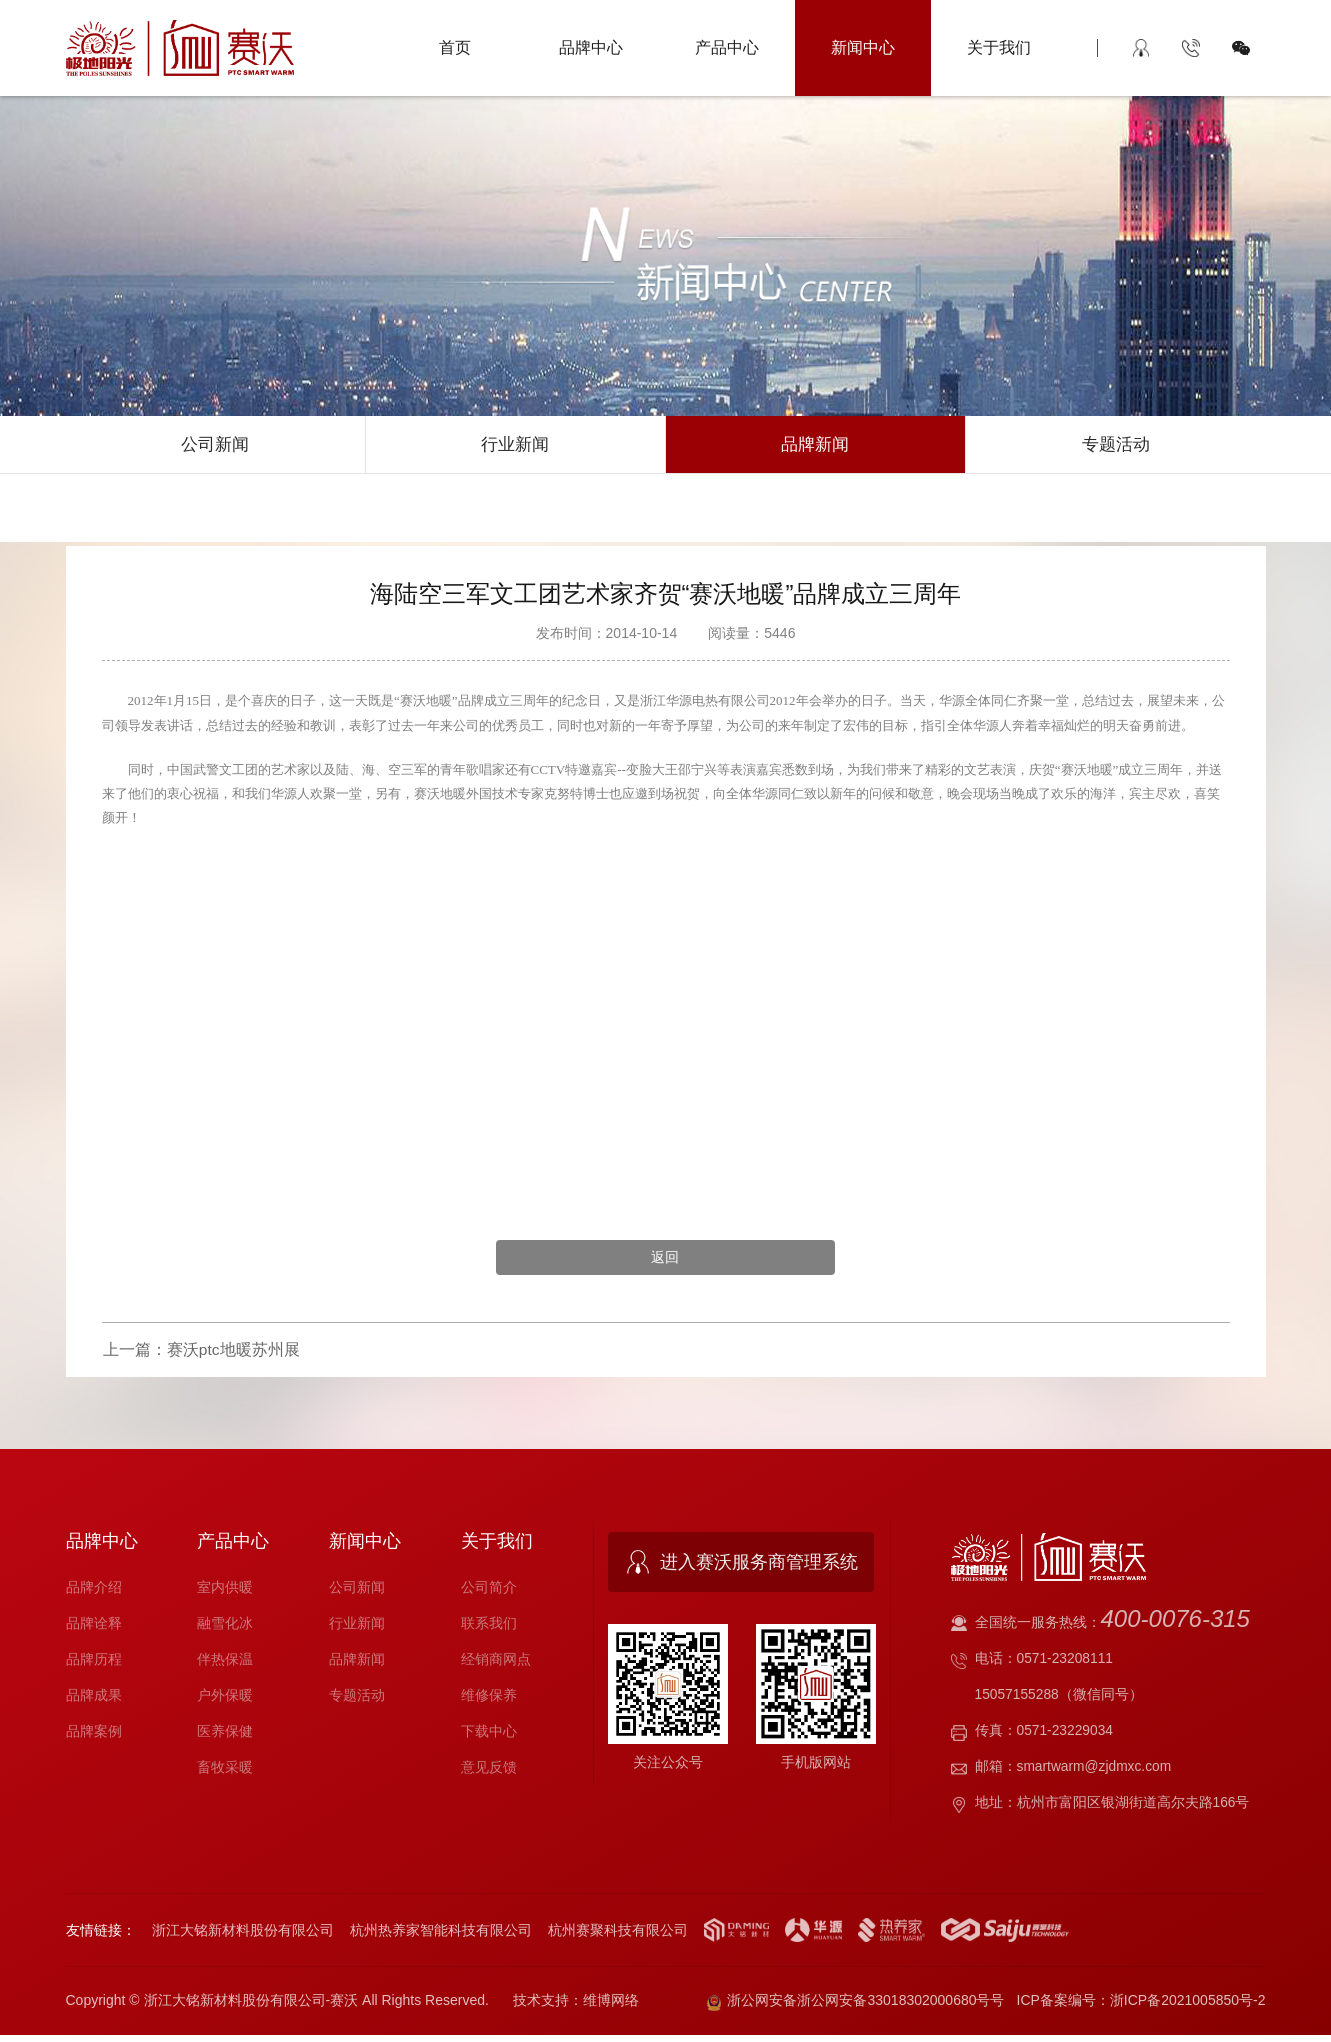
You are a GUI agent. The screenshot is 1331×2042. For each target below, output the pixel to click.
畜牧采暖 (225, 1771)
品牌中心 (591, 47)
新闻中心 (863, 47)
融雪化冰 (225, 1627)
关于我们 (999, 47)
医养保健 (225, 1735)
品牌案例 (94, 1735)
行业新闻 (515, 446)
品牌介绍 (94, 1591)
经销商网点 (496, 1663)
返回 (665, 1262)
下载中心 (489, 1735)
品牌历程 (94, 1663)
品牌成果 (94, 1699)
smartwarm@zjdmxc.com (1095, 1770)
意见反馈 (489, 1771)
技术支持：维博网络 (576, 2006)
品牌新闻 (815, 446)
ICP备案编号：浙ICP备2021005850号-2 (1141, 2006)
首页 (455, 47)
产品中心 (727, 47)
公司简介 (489, 1591)
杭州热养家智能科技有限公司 (441, 1933)
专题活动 (1116, 446)
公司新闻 (215, 446)
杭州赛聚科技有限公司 (618, 1933)
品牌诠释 (94, 1627)
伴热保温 (225, 1663)
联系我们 (489, 1627)
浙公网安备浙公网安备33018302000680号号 (856, 2006)
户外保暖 (225, 1699)
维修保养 (489, 1699)
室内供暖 (225, 1591)
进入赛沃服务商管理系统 (759, 1567)
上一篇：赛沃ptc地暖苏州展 (200, 1355)
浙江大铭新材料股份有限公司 (243, 1933)
